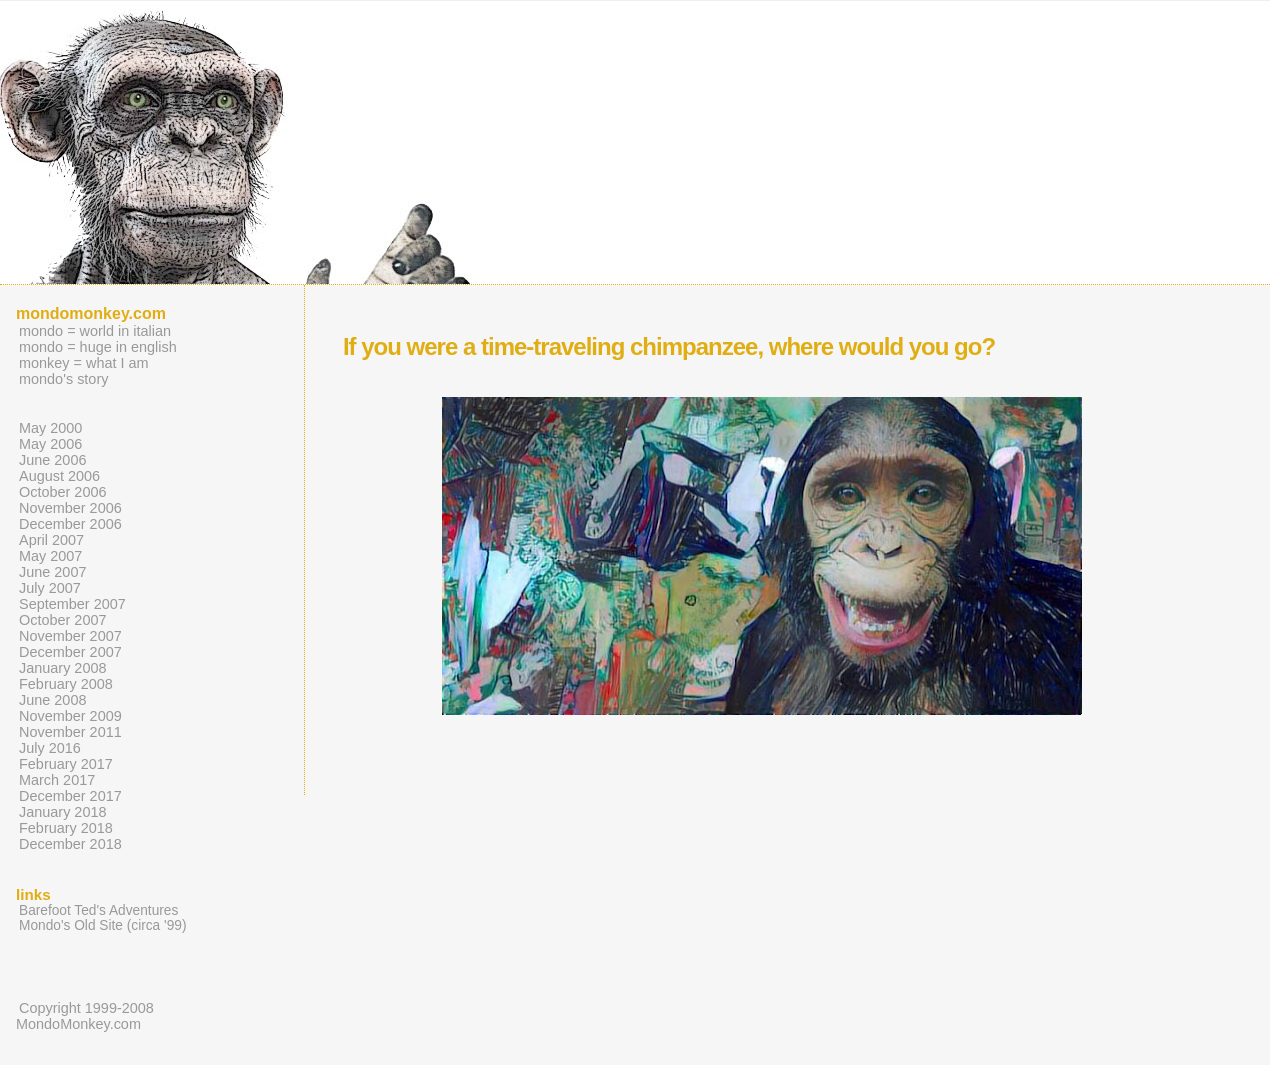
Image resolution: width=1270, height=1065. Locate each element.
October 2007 (63, 620)
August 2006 (59, 476)
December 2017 (70, 796)
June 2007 (52, 572)
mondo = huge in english (98, 347)
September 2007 (72, 604)
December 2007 (70, 652)
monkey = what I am (84, 363)
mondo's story (63, 379)
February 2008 (66, 684)
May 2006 (50, 444)
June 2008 (52, 700)
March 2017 (57, 780)
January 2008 (63, 668)
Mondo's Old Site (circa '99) (102, 925)
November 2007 (70, 636)
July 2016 (50, 748)
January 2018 (63, 812)
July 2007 (50, 588)
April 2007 (51, 540)
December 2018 (70, 844)
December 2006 (70, 524)
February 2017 (66, 764)
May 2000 (50, 428)
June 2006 (52, 460)
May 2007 (50, 556)
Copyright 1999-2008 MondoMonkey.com (85, 1016)
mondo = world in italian (95, 331)
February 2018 (66, 828)
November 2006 (70, 508)
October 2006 (63, 492)
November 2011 (70, 732)
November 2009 (70, 716)
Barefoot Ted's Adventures (98, 910)
